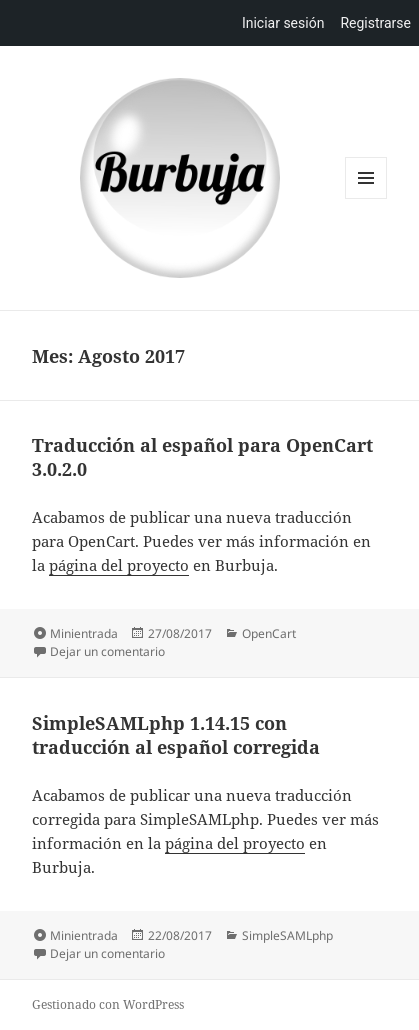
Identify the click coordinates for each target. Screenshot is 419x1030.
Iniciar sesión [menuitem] (283, 23)
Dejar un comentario (107, 651)
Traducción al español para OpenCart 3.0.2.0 (202, 457)
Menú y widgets (366, 198)
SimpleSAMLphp (287, 935)
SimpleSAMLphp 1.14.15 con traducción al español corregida (176, 735)
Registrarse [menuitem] (375, 23)
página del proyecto (119, 565)
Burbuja (180, 178)
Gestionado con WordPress (108, 1004)
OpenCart (269, 633)
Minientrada (84, 633)
